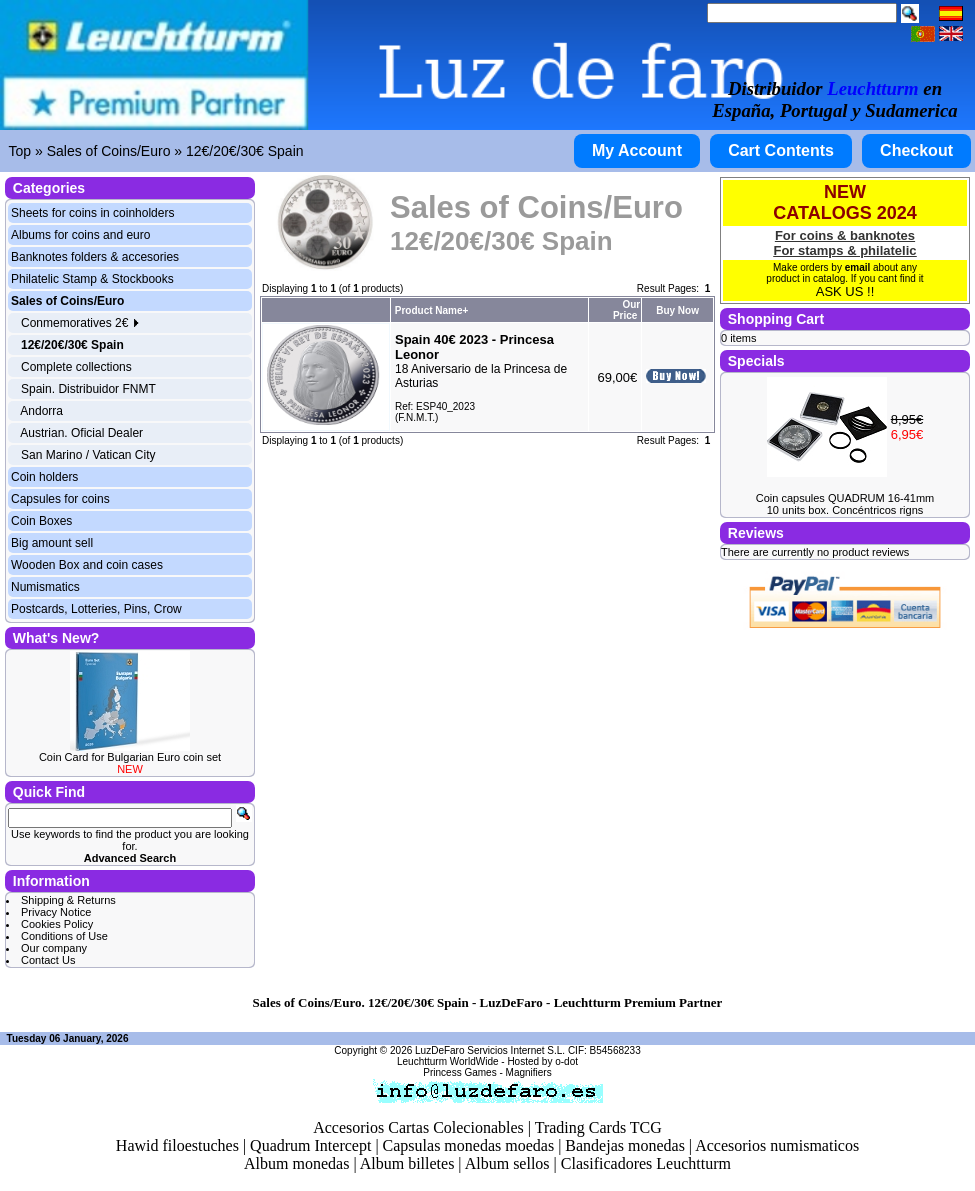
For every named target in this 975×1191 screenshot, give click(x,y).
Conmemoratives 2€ (80, 323)
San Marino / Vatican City (88, 455)
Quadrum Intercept (310, 1145)
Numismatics (45, 587)
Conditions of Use (64, 936)
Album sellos (507, 1163)
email (858, 267)
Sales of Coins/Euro (109, 151)
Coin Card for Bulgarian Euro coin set (130, 757)
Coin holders (44, 477)
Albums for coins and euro (80, 235)
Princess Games (459, 1072)
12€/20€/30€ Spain (245, 151)
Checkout (916, 150)
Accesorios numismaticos (777, 1145)
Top (20, 151)
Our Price (626, 310)
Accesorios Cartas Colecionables (418, 1127)
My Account (637, 150)
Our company (54, 948)
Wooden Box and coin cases (87, 565)
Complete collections (76, 367)
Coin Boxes (41, 521)
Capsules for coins (60, 499)
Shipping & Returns (68, 900)
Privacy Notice (56, 912)
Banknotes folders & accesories (95, 257)
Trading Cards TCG (598, 1127)
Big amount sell (52, 543)
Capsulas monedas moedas (469, 1145)
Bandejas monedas (625, 1145)
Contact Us (48, 960)
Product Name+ (432, 310)
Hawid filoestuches (177, 1145)
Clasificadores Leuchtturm (646, 1163)
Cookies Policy (57, 924)
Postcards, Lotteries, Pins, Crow (96, 609)
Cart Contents (781, 150)
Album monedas (296, 1163)
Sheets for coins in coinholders (92, 213)
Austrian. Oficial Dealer (81, 433)
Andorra (41, 411)
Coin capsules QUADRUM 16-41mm (845, 498)
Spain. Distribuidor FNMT (88, 389)
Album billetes (407, 1163)
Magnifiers (529, 1072)
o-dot (566, 1061)
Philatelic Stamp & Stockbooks (92, 279)
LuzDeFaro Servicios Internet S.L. (490, 1050)
